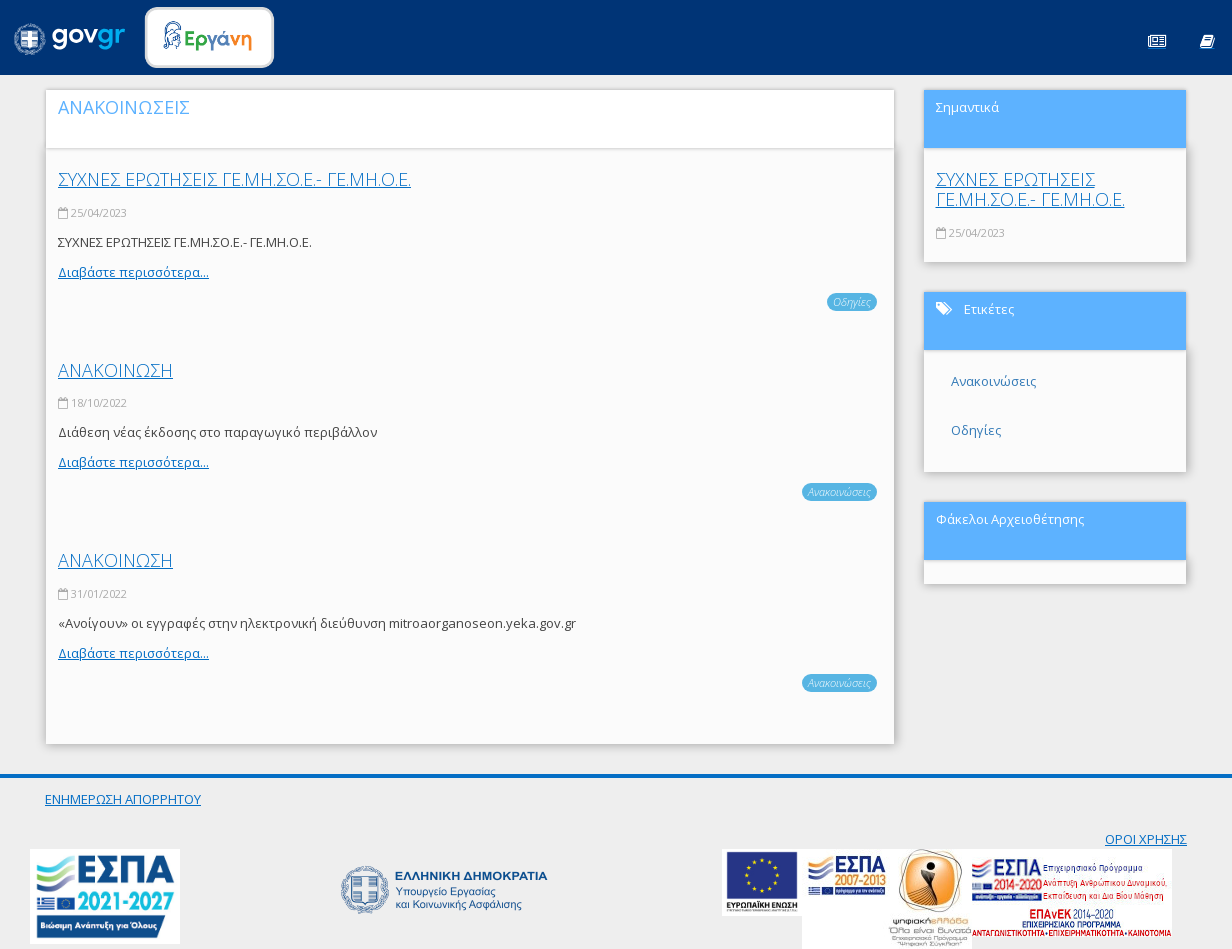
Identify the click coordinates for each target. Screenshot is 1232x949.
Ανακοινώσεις (839, 491)
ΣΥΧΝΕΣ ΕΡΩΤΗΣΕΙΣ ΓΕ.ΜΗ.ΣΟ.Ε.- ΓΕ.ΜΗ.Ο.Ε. (234, 179)
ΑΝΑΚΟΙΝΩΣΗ (115, 370)
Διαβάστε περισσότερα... (133, 272)
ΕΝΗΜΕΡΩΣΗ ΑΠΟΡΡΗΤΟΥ (123, 799)
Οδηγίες (852, 301)
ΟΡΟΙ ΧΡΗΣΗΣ (1146, 839)
